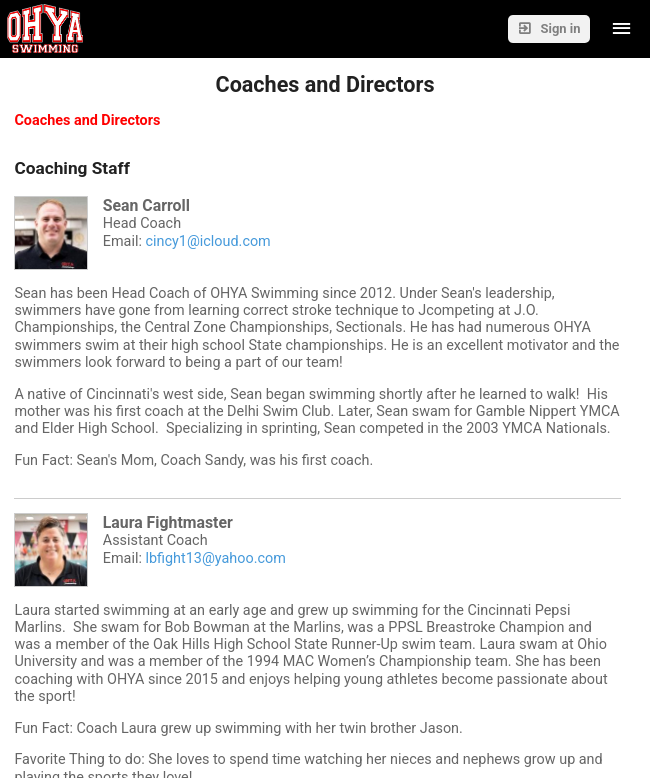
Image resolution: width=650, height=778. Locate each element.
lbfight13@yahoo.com (215, 558)
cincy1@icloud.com (207, 241)
